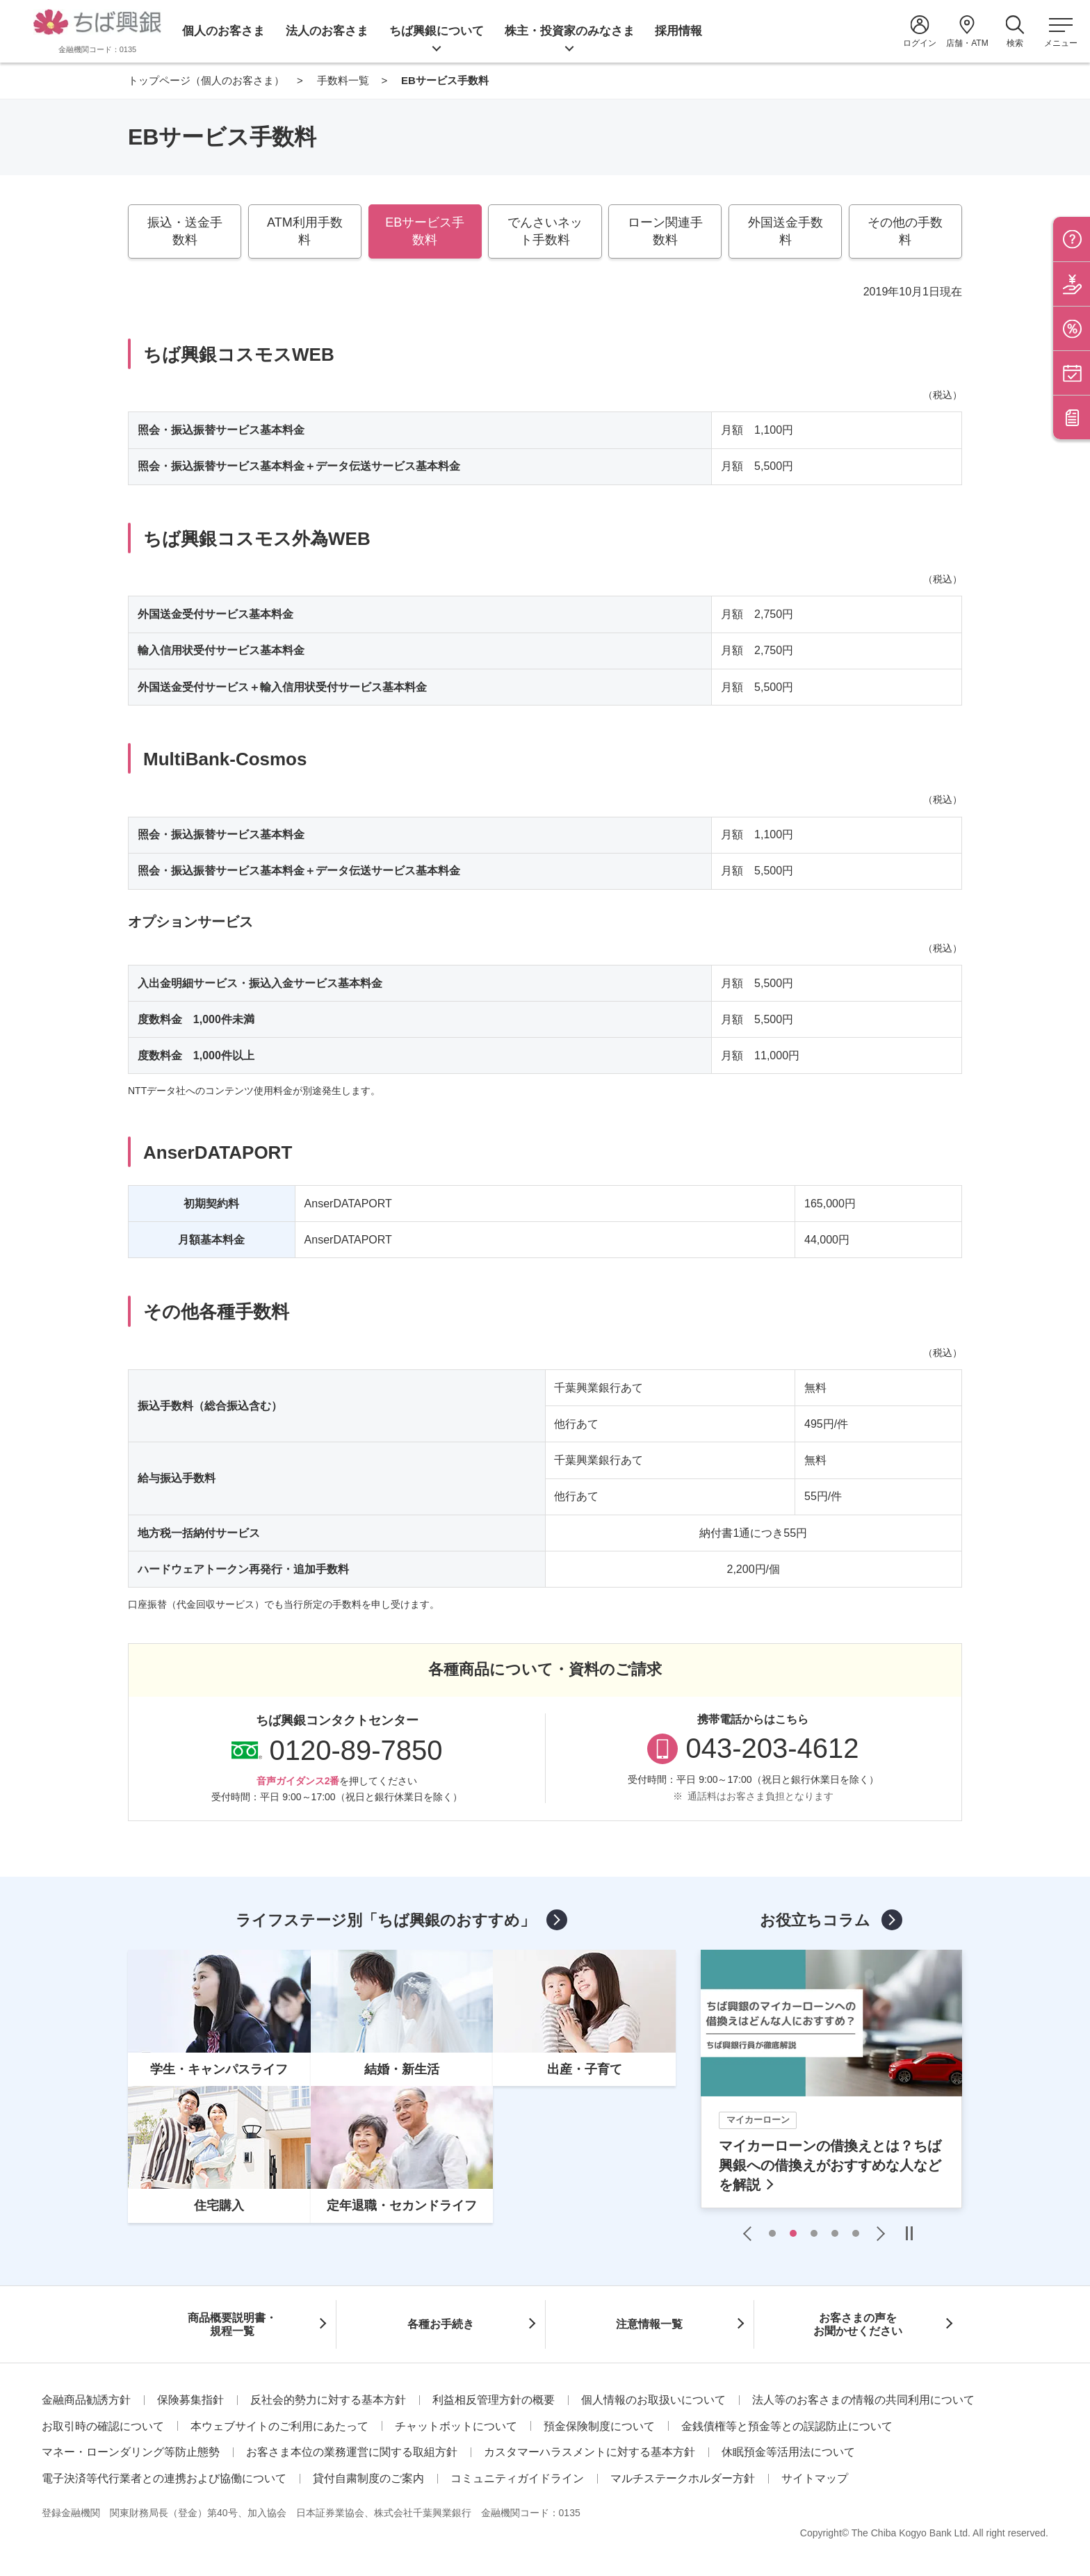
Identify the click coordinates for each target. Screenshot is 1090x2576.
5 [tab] (855, 2233)
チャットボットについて (456, 2426)
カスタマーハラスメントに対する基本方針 (589, 2452)
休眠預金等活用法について (788, 2452)
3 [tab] (814, 2233)
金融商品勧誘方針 (86, 2400)
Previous (750, 2233)
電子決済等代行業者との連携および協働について (164, 2478)
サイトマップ (814, 2478)
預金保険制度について (599, 2426)
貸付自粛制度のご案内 (368, 2478)
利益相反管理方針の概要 (493, 2400)
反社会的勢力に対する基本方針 (328, 2400)
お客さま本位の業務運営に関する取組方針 (351, 2452)
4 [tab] (834, 2233)
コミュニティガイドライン (517, 2478)
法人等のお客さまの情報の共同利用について (863, 2400)
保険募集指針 (190, 2400)
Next (877, 2233)
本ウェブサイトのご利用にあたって (279, 2426)
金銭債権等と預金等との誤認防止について (787, 2426)
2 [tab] (793, 2233)
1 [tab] (772, 2233)
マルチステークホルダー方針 (682, 2478)
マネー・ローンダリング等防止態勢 (131, 2452)
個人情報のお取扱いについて (653, 2400)
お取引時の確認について (103, 2426)
